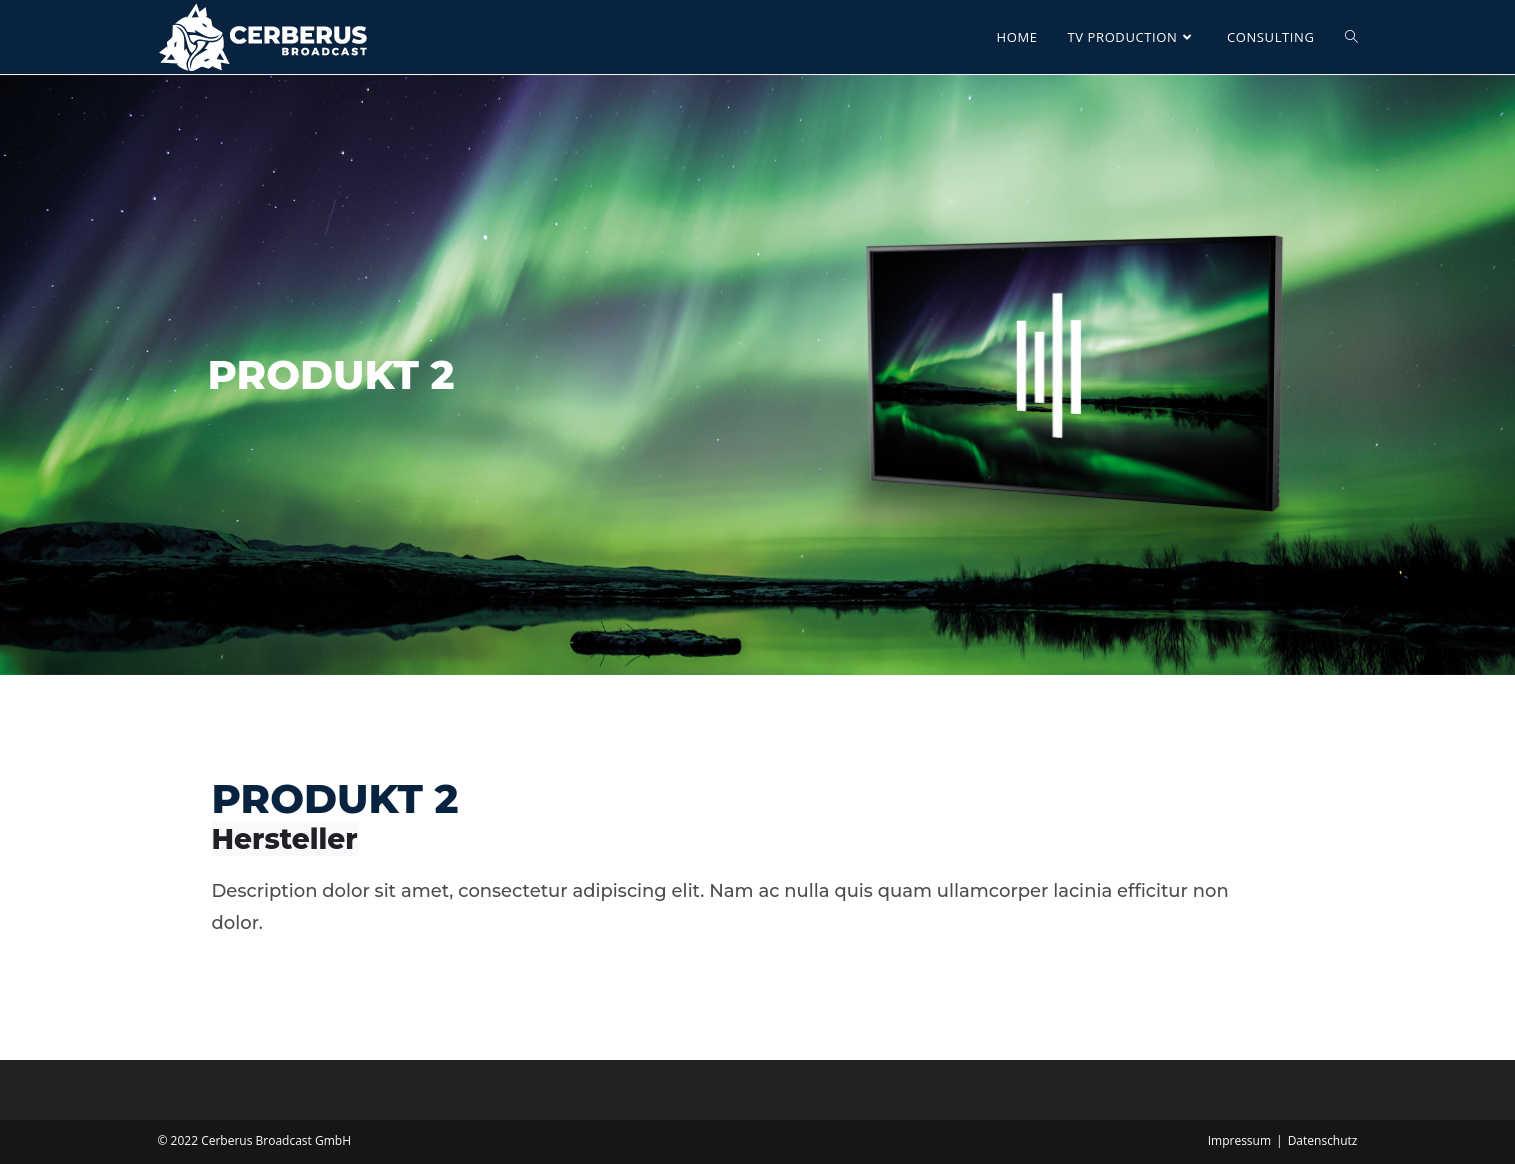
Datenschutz (1323, 1140)
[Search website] (1351, 37)
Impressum (1239, 1140)
